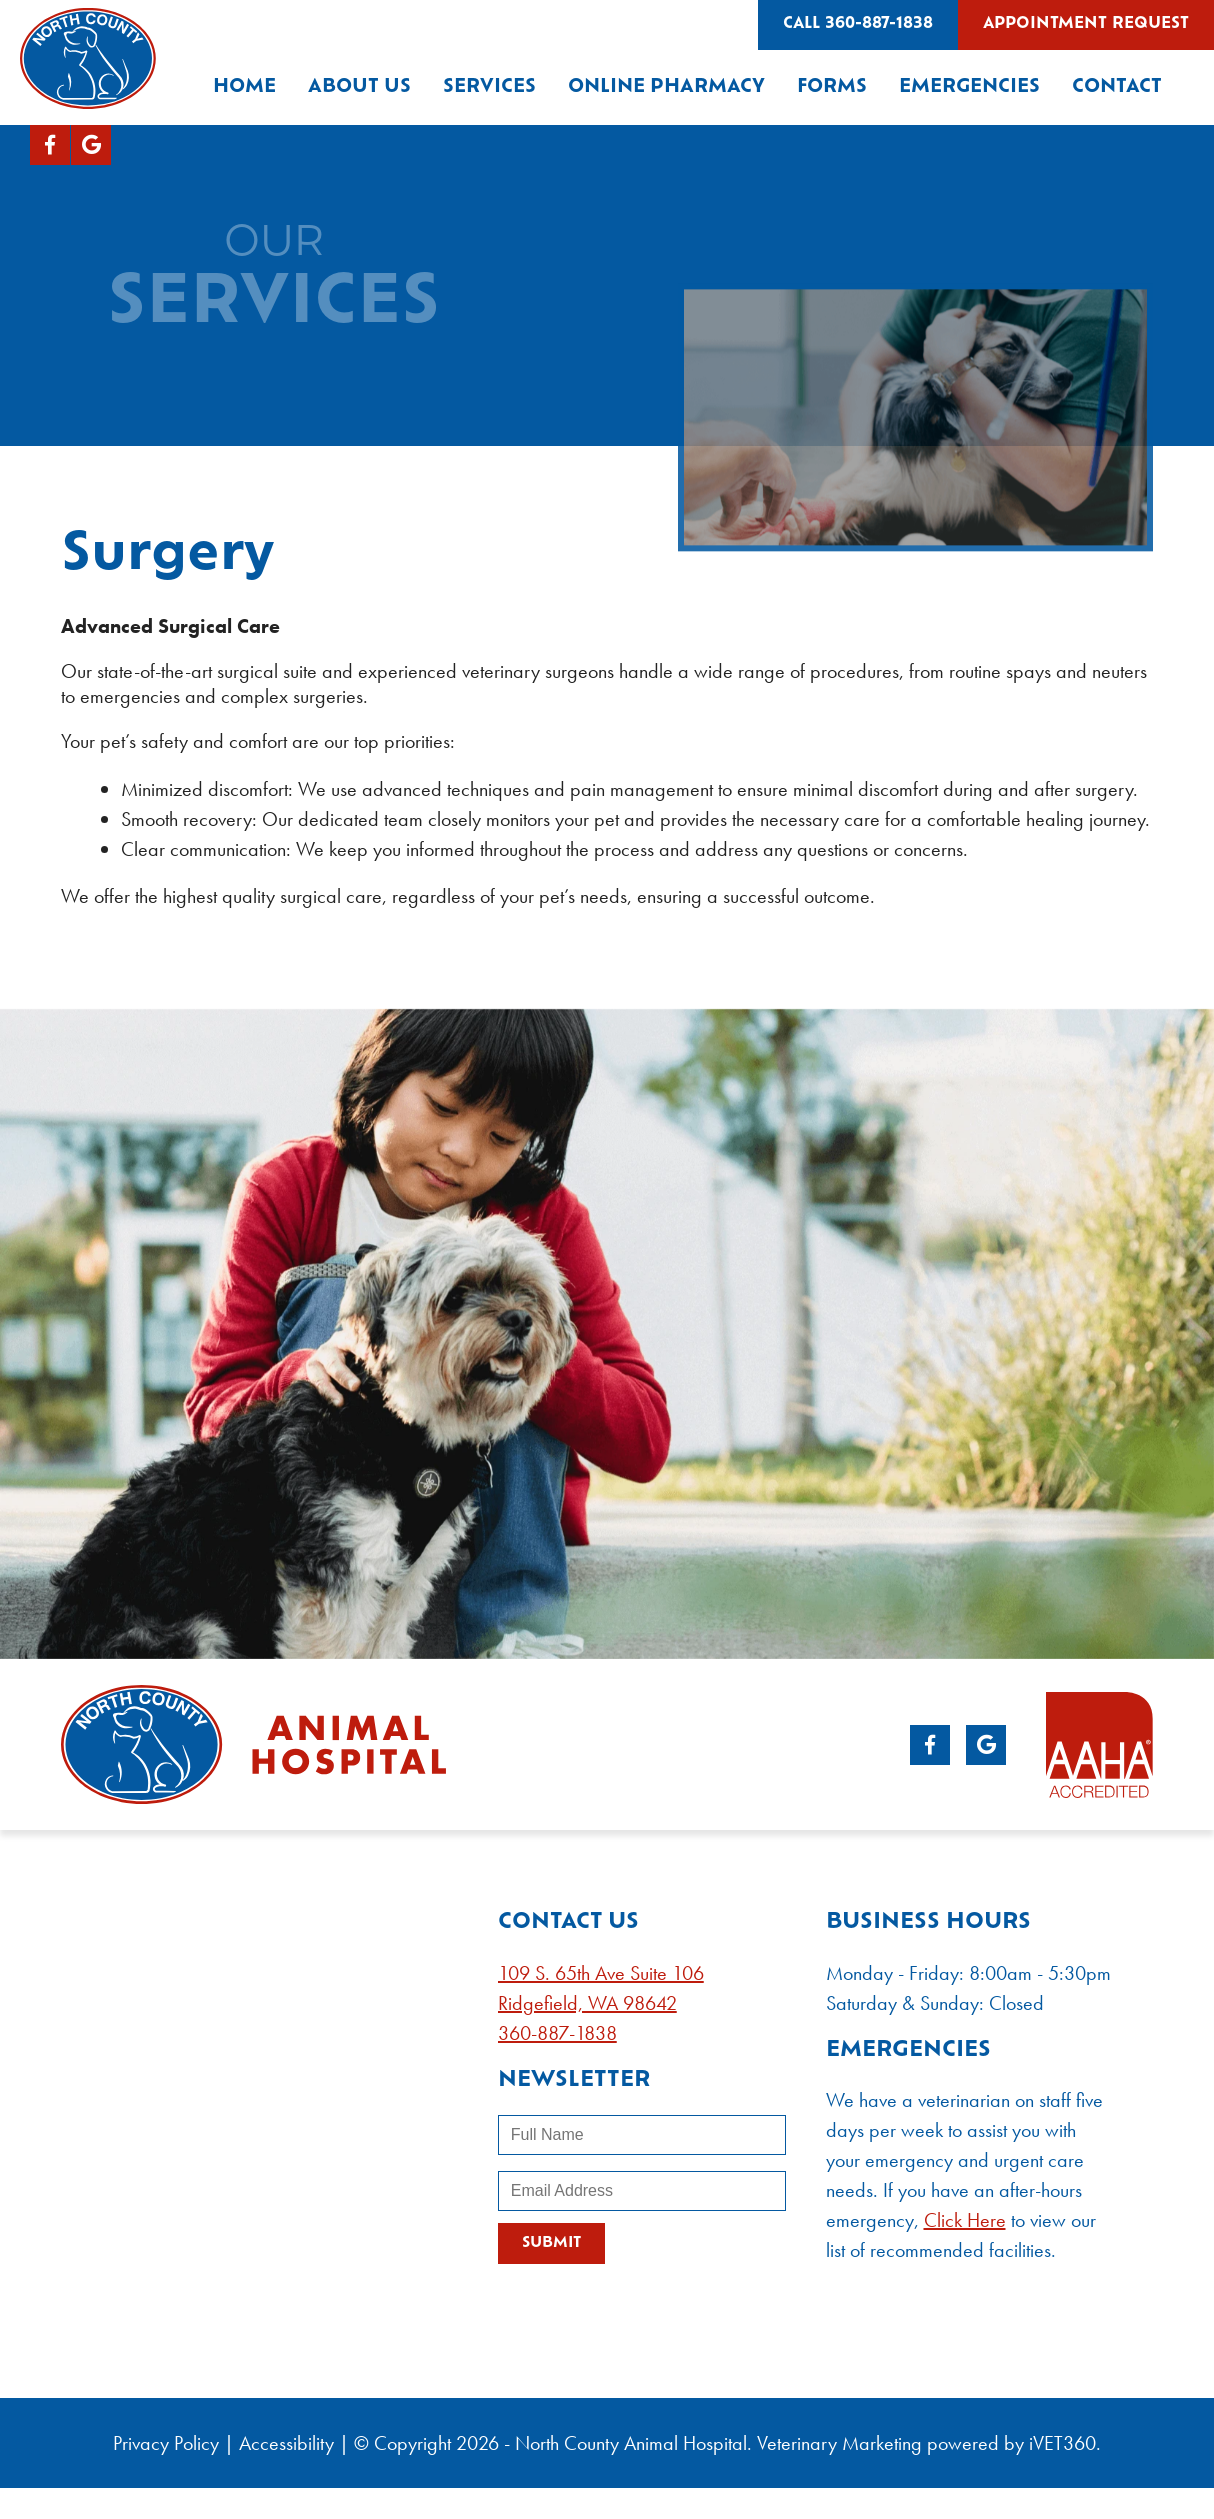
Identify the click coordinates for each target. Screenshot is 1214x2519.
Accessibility (286, 2443)
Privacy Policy (166, 2443)
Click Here (965, 2220)
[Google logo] (91, 145)
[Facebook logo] (50, 145)
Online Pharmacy (666, 87)
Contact (1117, 87)
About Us (359, 87)
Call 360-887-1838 (858, 24)
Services (489, 87)
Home (244, 87)
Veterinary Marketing (839, 2443)
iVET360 (1062, 2443)
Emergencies (969, 87)
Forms (832, 87)
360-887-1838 (557, 2033)
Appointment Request (1086, 24)
